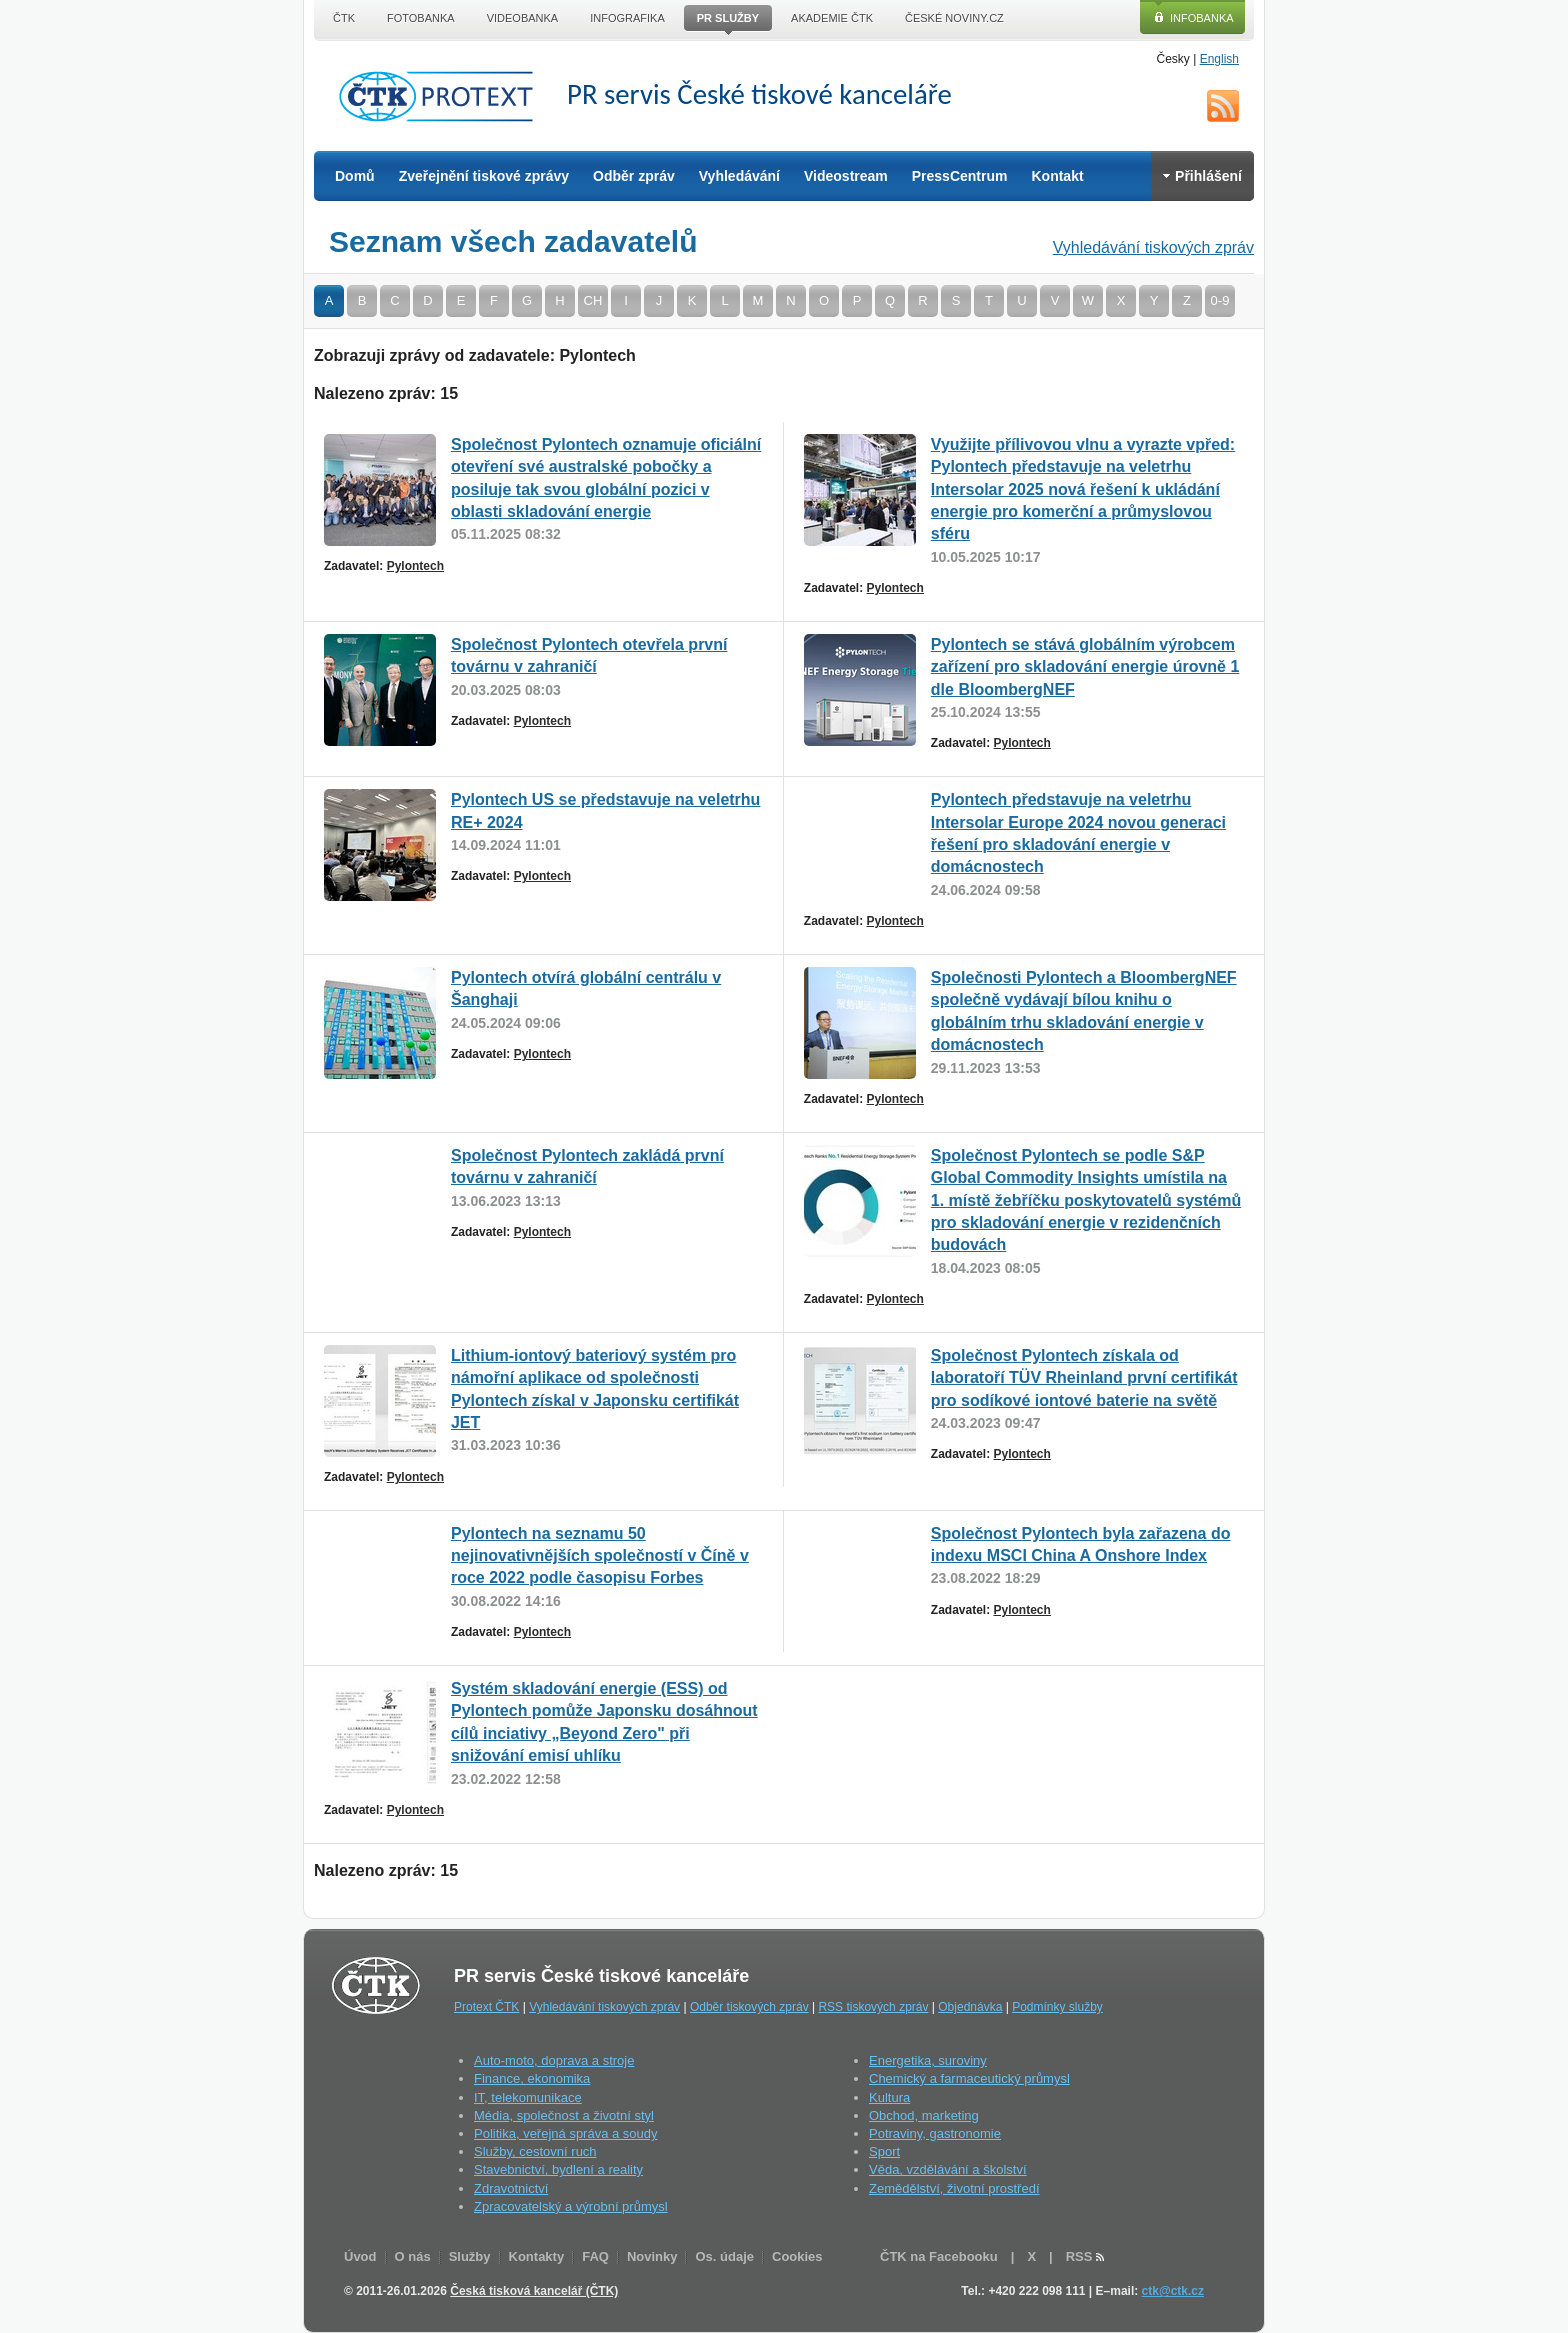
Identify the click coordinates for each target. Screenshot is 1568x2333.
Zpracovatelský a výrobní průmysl (571, 2206)
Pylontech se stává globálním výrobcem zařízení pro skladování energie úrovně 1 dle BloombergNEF (1085, 667)
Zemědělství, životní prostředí (954, 2188)
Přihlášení (1202, 176)
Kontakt (1057, 176)
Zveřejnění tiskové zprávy (484, 176)
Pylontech (415, 566)
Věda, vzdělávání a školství (948, 2169)
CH (593, 300)
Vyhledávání (739, 176)
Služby (470, 2256)
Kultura (889, 2097)
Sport (884, 2151)
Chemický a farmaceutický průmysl (969, 2078)
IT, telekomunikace (528, 2097)
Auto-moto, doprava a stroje (554, 2060)
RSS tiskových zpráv (873, 2007)
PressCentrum (960, 176)
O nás (413, 2256)
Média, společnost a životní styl (564, 2115)
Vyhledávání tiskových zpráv (1153, 247)
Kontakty (537, 2256)
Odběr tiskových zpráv (749, 2007)
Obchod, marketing (924, 2115)
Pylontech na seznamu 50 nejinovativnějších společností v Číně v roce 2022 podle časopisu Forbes (600, 1556)
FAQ (595, 2256)
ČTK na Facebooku (939, 2256)
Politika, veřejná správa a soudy (566, 2133)
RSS (1223, 106)
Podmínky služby (1057, 2007)
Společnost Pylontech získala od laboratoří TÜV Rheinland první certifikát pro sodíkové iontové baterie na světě (1084, 1378)
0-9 (1220, 300)
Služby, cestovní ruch (535, 2151)
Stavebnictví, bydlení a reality (558, 2169)
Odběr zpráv (634, 176)
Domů (355, 176)
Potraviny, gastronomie (935, 2133)
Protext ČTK (486, 2007)
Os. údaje (724, 2256)
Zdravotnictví (511, 2188)
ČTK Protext (442, 96)
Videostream (846, 176)
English (1219, 59)
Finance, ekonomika (532, 2078)
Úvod (360, 2256)
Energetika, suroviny (928, 2060)
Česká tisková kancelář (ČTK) (534, 2291)
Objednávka (970, 2007)
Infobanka (1202, 18)
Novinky (652, 2256)
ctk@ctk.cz (1173, 2291)
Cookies (797, 2256)
